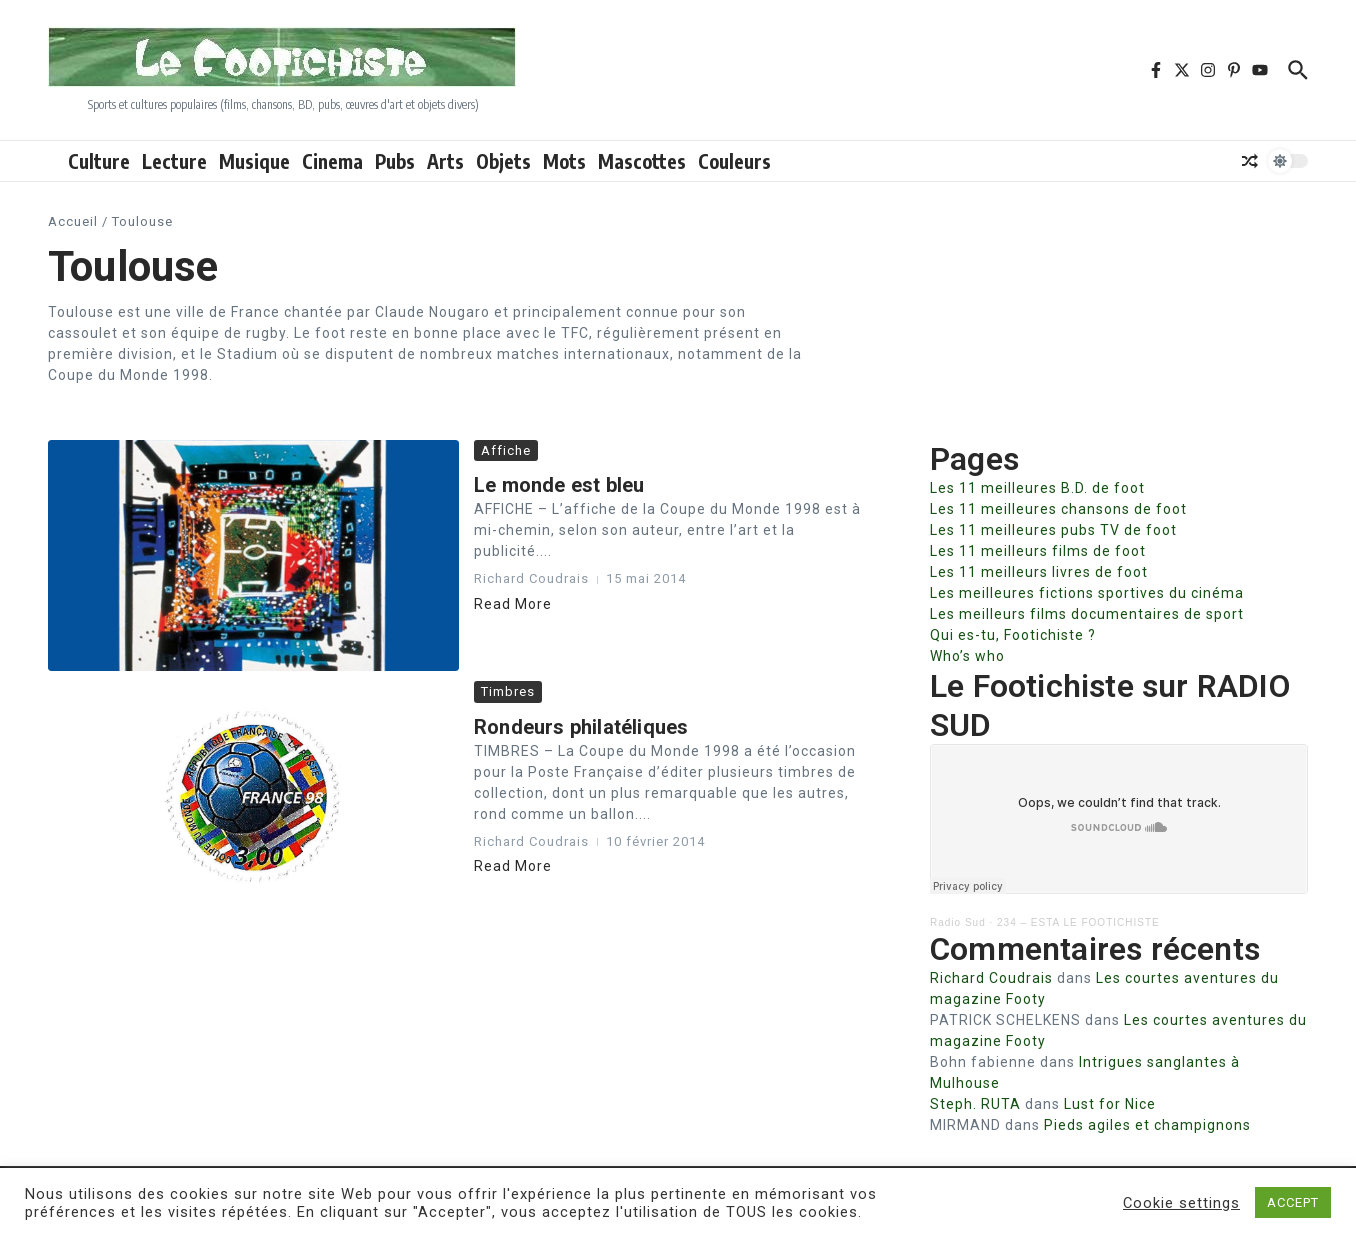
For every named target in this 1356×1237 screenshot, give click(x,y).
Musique (254, 161)
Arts (445, 161)
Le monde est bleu (559, 485)
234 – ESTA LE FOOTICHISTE (1078, 922)
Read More (513, 604)
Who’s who (967, 656)
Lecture (174, 161)
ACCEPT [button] (1293, 1202)
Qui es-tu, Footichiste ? (1013, 635)
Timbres (508, 691)
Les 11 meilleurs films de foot (1038, 551)
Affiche (506, 450)
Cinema (332, 161)
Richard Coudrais (991, 978)
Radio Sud (958, 922)
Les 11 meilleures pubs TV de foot (1053, 530)
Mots (564, 161)
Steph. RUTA (975, 1104)
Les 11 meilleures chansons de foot (1058, 509)
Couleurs (734, 161)
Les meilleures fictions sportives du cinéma (1087, 593)
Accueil (73, 221)
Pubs (395, 161)
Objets (503, 161)
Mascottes (642, 161)
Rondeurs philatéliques (581, 727)
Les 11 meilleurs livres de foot (1039, 572)
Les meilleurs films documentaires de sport (1087, 614)
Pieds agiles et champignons (1147, 1125)
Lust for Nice (1110, 1104)
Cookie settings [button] (1181, 1203)
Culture (99, 161)
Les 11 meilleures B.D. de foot (1037, 488)
